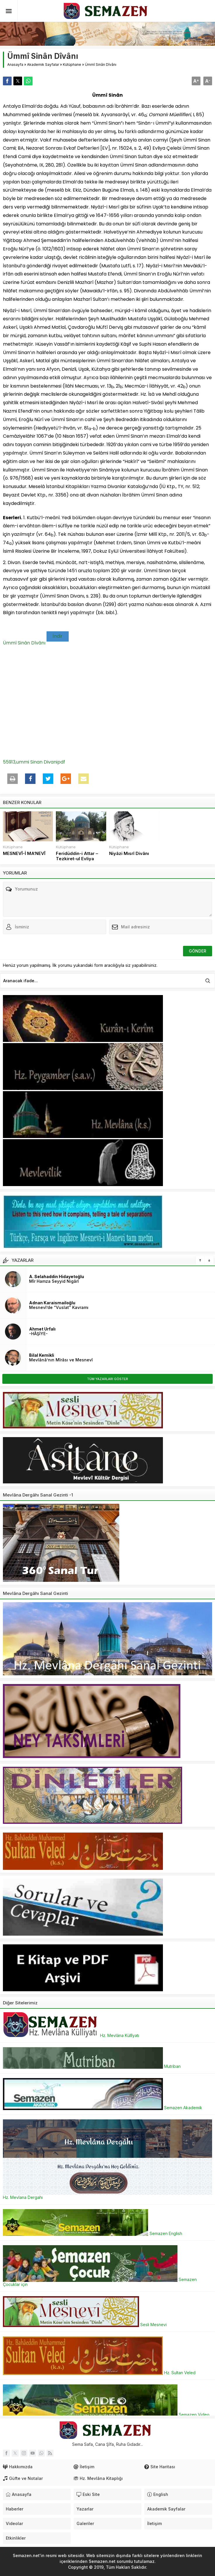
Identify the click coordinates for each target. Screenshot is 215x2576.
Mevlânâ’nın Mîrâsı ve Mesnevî (61, 1359)
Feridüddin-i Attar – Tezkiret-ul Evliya (77, 856)
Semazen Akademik (102, 2107)
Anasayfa (15, 64)
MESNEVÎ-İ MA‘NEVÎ (24, 853)
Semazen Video (106, 2414)
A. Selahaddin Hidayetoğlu (56, 1276)
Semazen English (92, 2233)
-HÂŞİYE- (38, 1333)
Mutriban (92, 2066)
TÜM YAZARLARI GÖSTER (107, 1379)
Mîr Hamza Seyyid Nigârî (54, 1281)
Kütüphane (72, 64)
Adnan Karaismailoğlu (52, 1302)
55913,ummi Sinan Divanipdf (34, 762)
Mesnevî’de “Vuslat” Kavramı (58, 1307)
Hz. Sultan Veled (99, 2372)
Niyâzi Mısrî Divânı (129, 853)
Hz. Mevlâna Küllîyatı (71, 2035)
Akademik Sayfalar (43, 64)
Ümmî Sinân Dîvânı (24, 642)
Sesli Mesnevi (85, 2324)
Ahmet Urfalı (42, 1328)
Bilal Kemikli (41, 1355)
